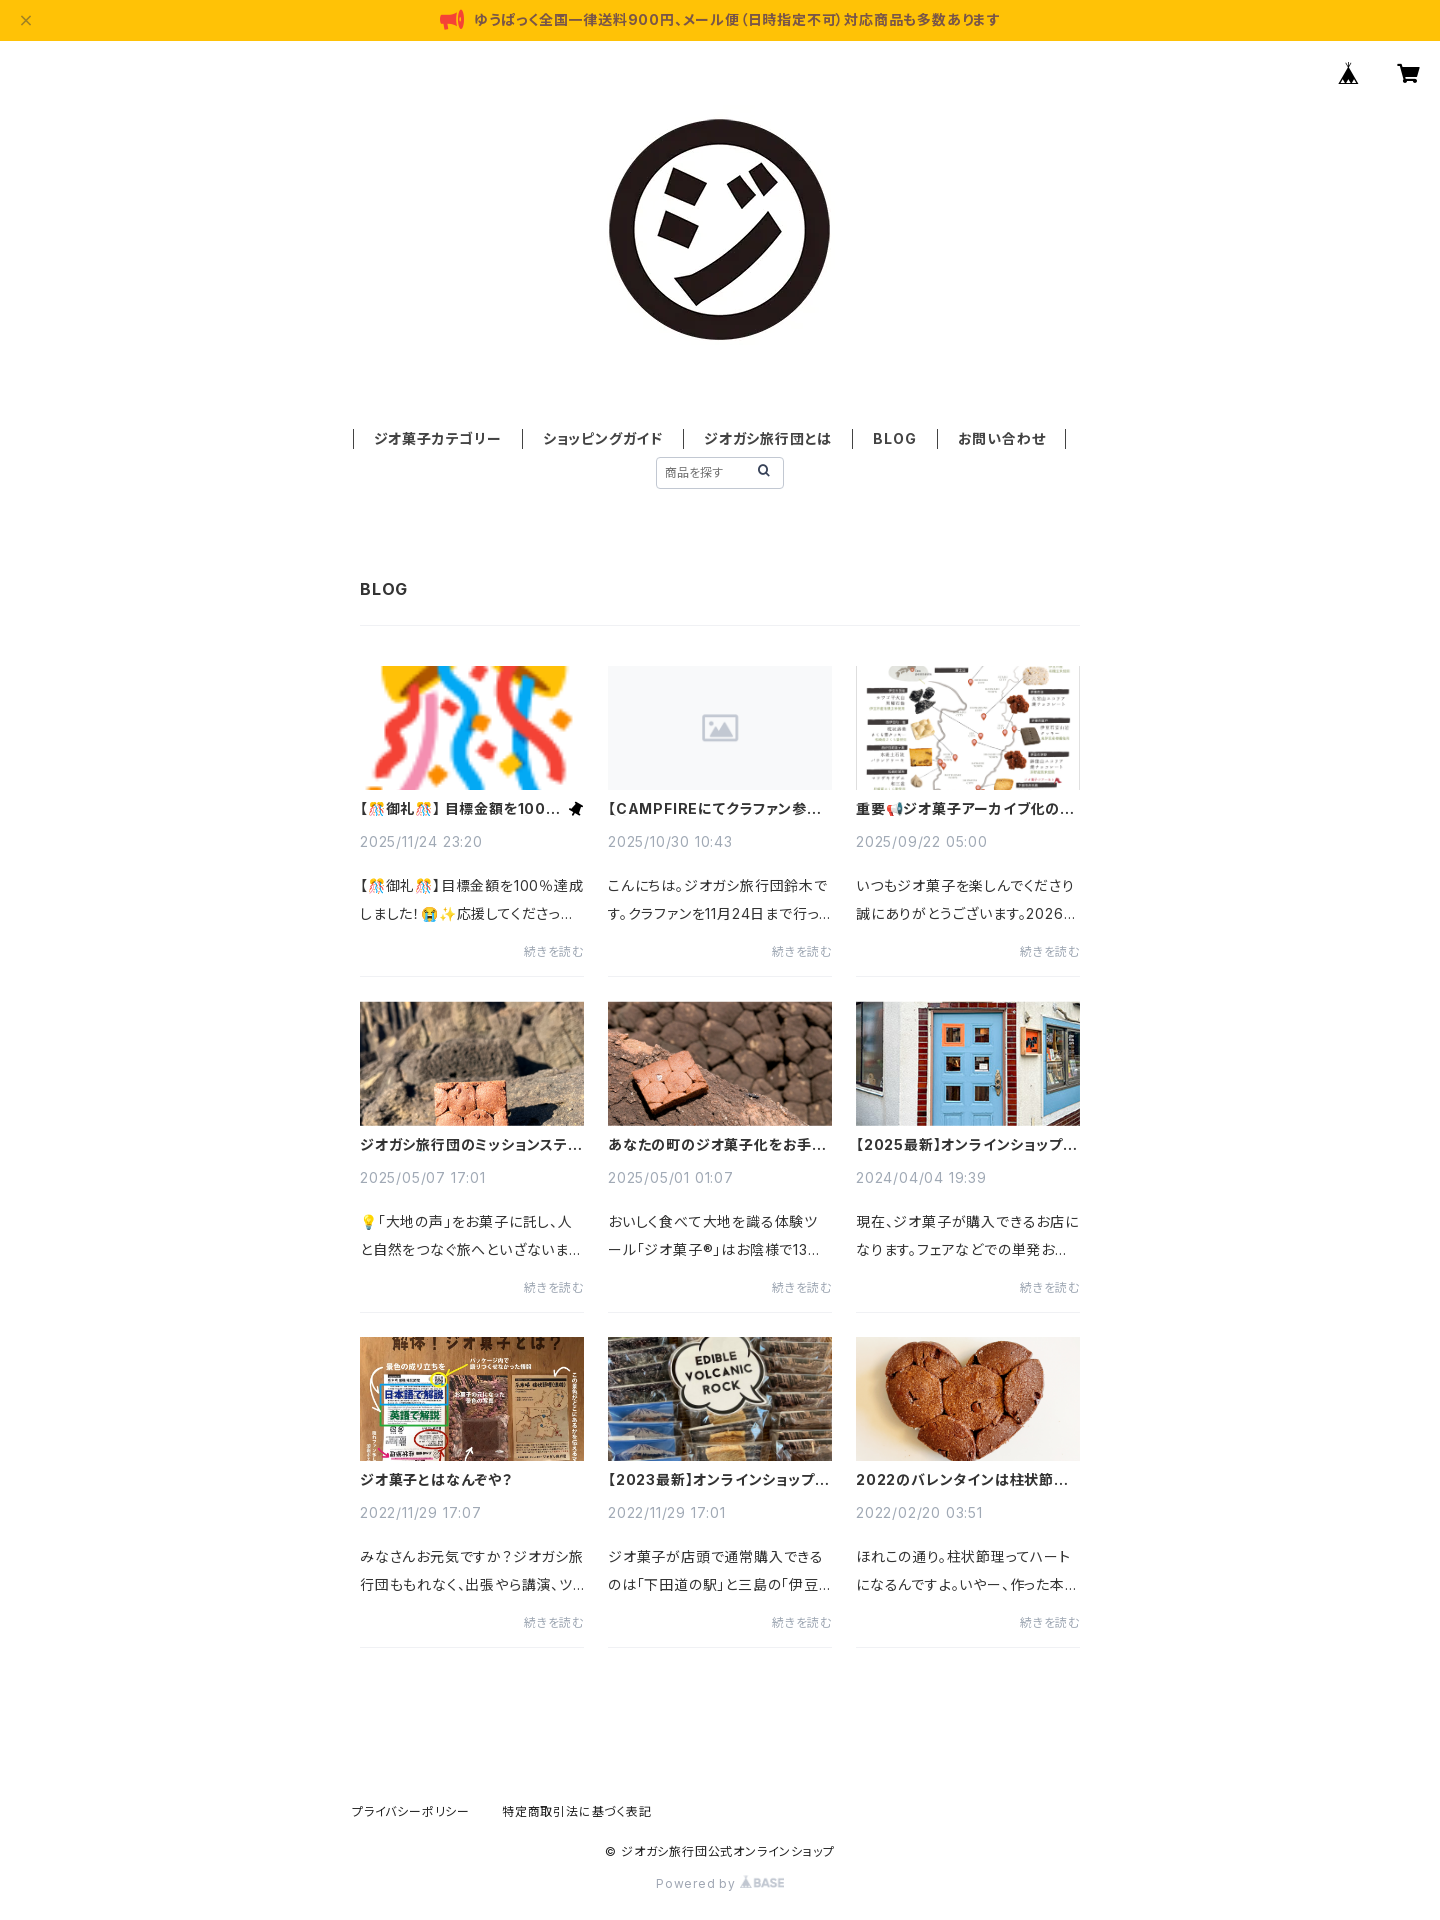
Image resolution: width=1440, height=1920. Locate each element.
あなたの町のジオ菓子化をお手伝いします (717, 1145)
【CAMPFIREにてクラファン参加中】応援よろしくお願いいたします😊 (716, 809)
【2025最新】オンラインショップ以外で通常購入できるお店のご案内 (966, 1145)
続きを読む (554, 951)
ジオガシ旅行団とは (768, 438)
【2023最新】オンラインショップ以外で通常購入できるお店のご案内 (718, 1480)
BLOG (894, 438)
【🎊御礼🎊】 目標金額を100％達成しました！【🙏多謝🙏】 (460, 809)
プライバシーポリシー (411, 1811)
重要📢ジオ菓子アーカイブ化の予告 (965, 809)
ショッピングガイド (603, 438)
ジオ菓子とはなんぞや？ (436, 1480)
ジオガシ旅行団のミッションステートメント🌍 (471, 1145)
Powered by (720, 1883)
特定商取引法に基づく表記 (577, 1811)
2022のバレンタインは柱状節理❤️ (962, 1480)
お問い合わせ (1002, 438)
